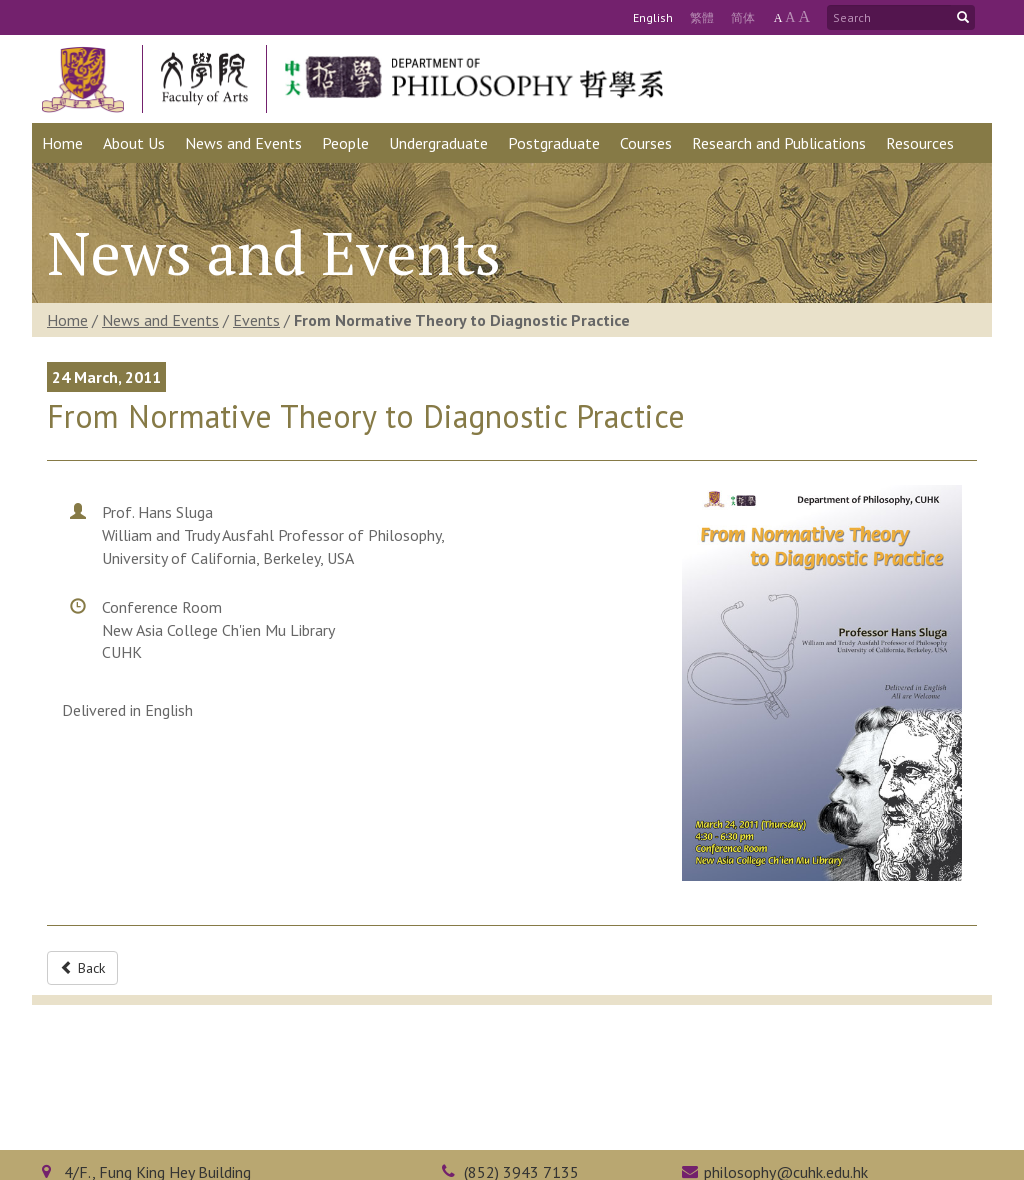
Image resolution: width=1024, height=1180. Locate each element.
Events (256, 320)
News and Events (160, 320)
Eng (653, 17)
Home (67, 320)
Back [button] (82, 968)
